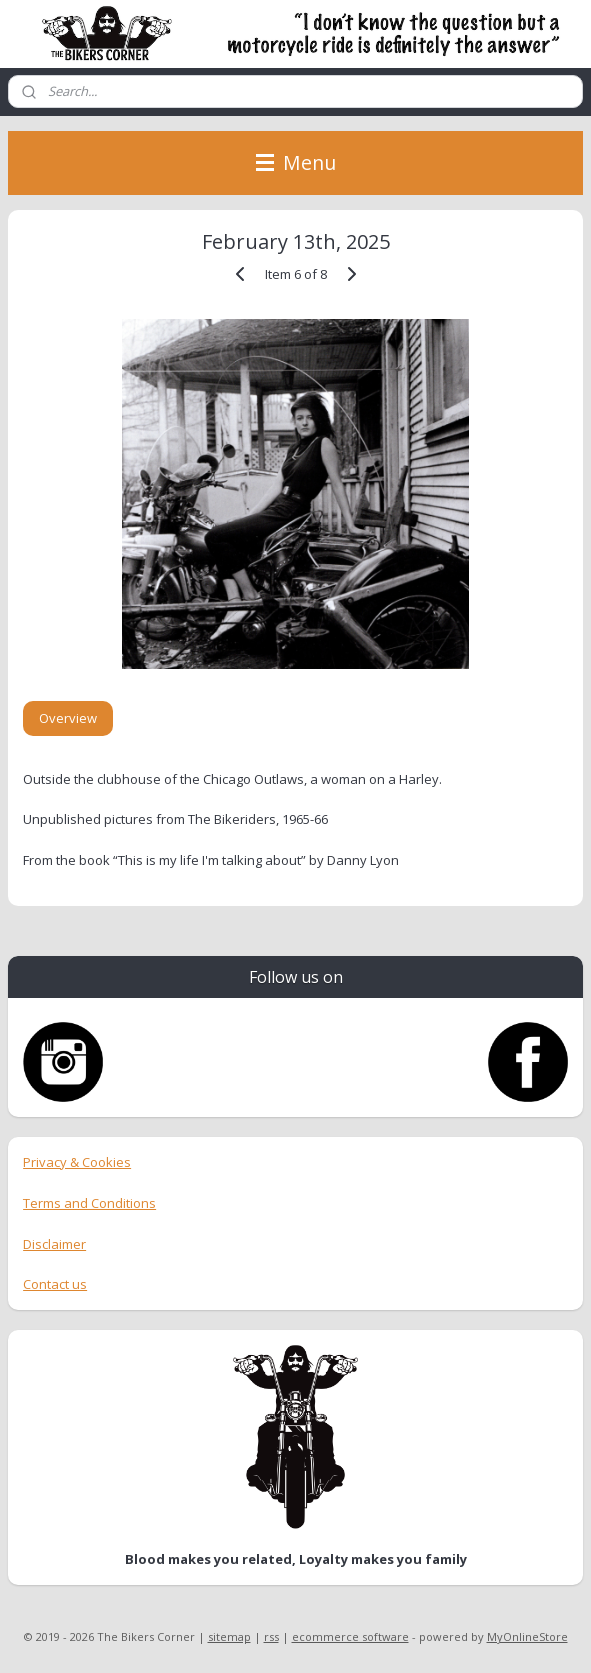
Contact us (55, 1284)
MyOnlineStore (527, 1636)
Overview (68, 718)
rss (271, 1636)
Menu (296, 162)
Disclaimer (54, 1244)
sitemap (229, 1636)
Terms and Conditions (89, 1203)
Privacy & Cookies (77, 1162)
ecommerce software (350, 1636)
